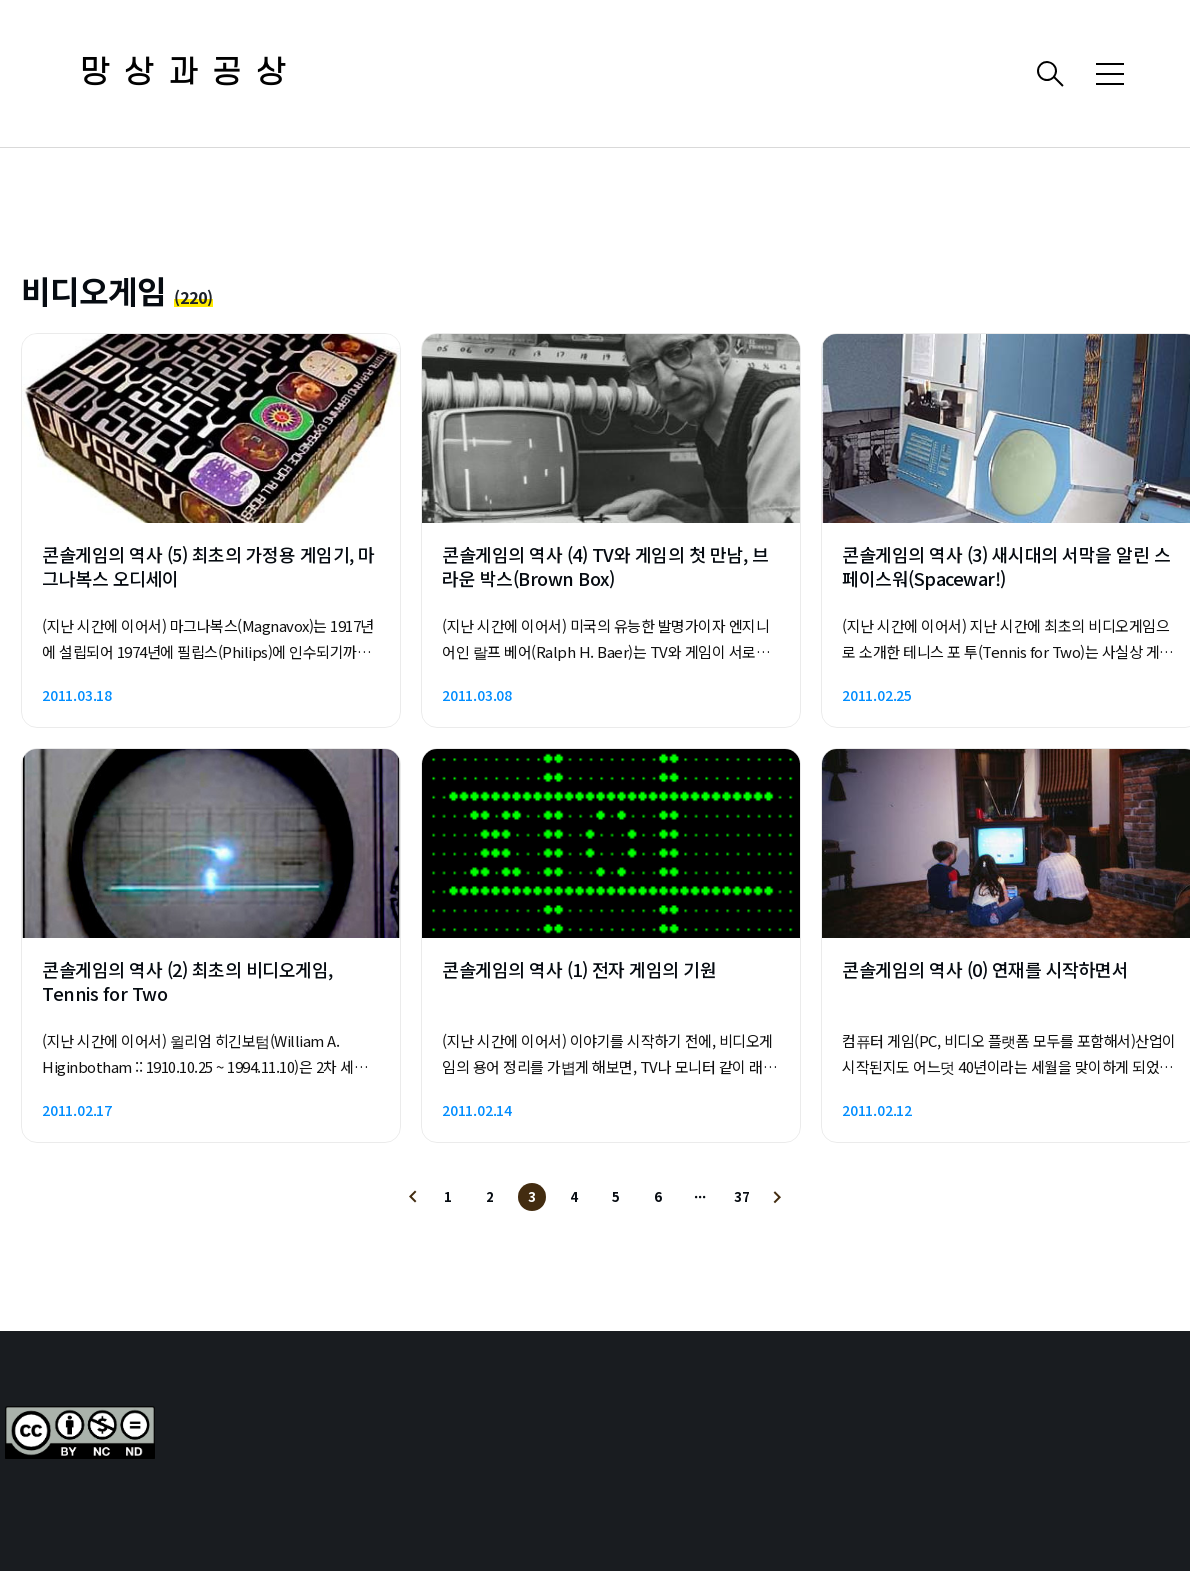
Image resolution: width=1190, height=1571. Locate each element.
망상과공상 (190, 73)
